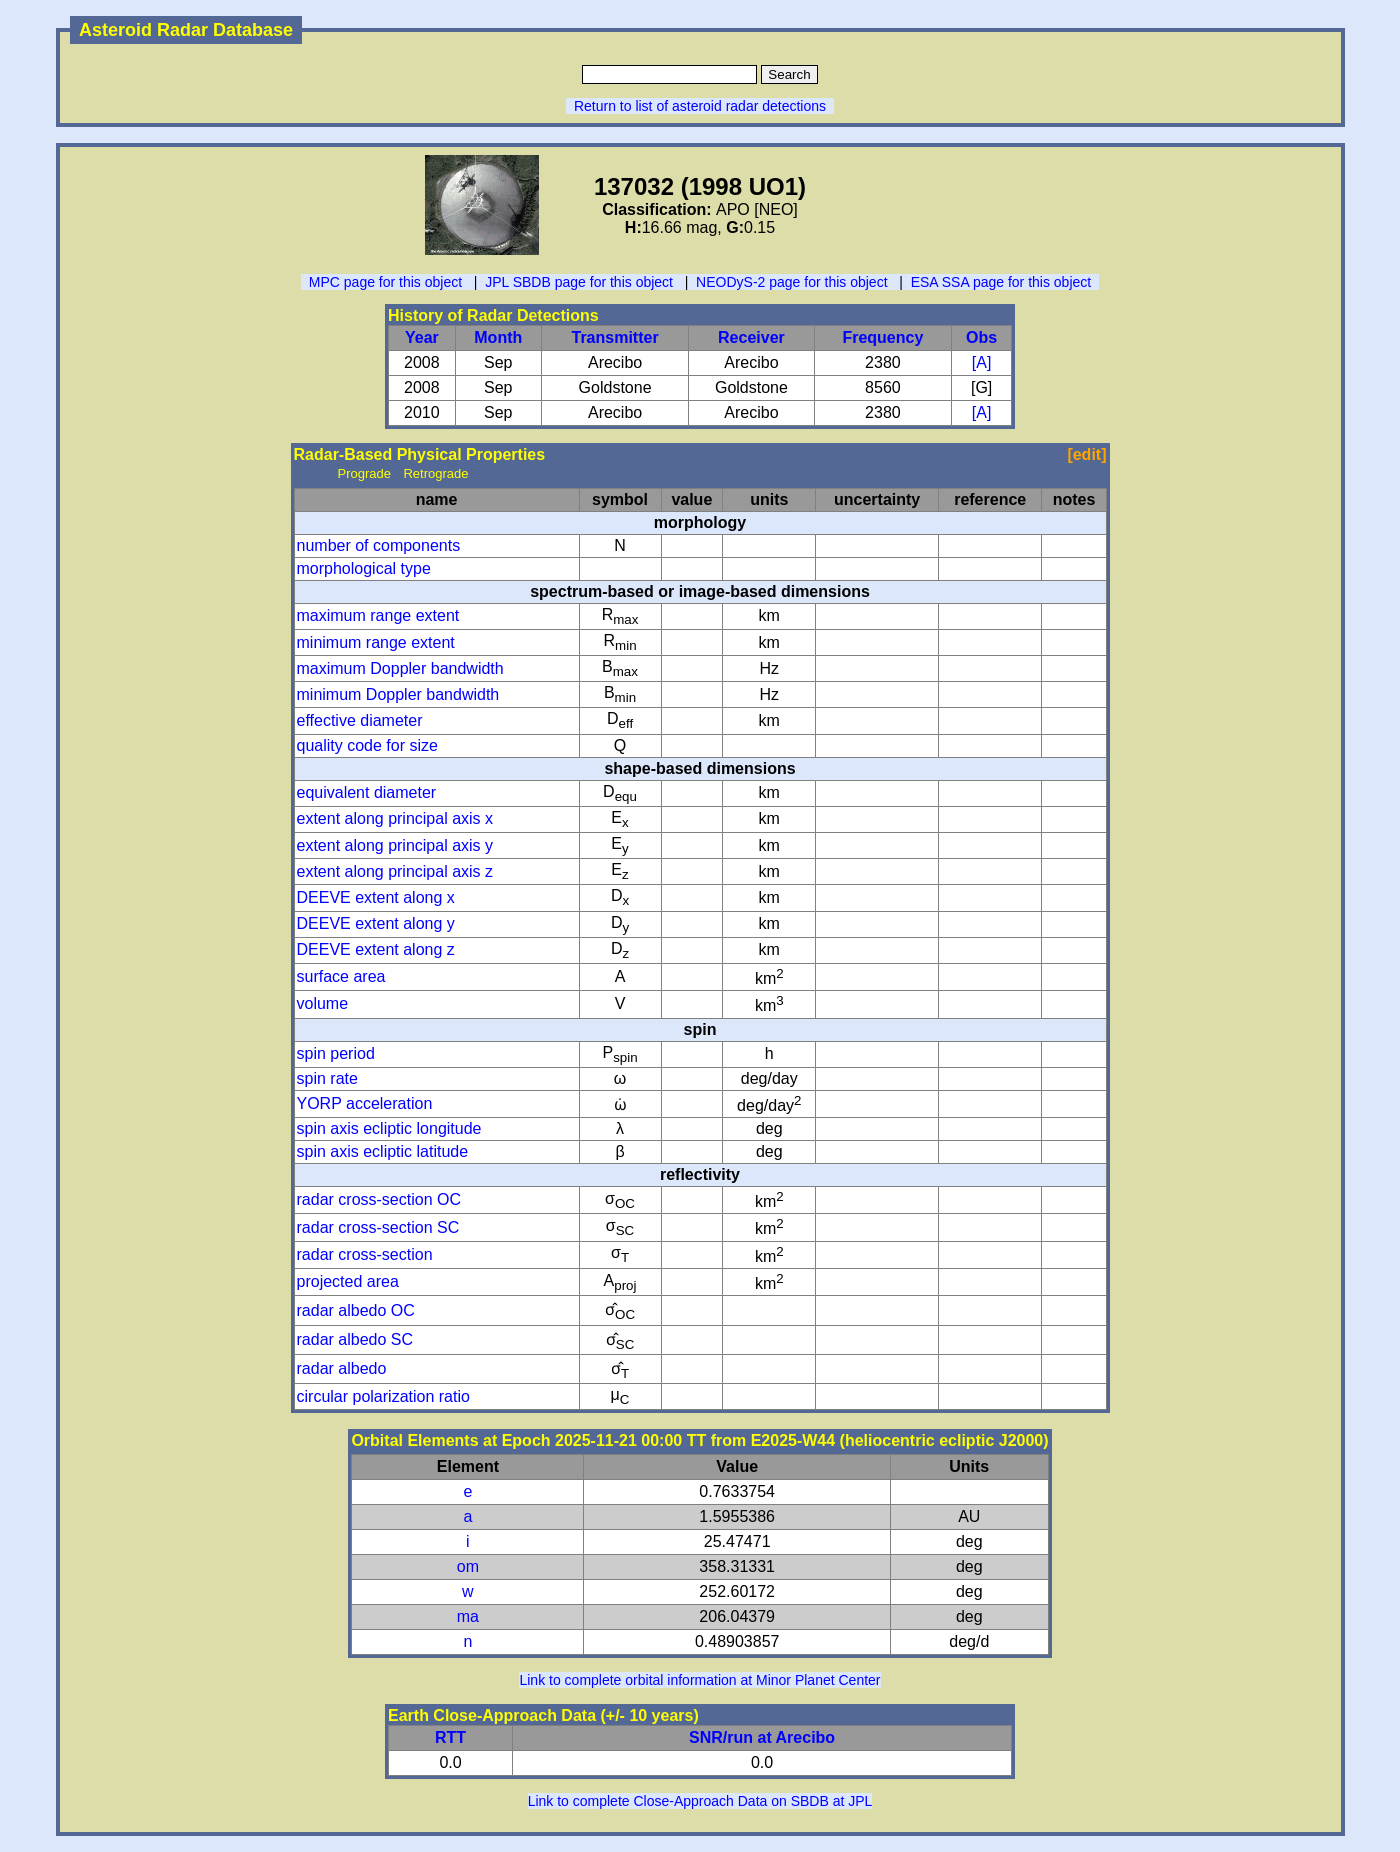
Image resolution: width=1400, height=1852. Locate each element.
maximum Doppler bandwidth (400, 668)
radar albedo (342, 1368)
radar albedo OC (356, 1310)
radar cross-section (365, 1254)
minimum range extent (376, 642)
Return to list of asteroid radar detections (700, 106)
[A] (982, 362)
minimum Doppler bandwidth (398, 694)
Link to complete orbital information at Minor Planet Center (699, 1680)
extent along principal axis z (395, 871)
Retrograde (435, 473)
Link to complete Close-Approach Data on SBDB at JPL (700, 1801)
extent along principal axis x (395, 818)
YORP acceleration (365, 1103)
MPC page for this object (385, 282)
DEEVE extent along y (376, 923)
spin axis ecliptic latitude (383, 1151)
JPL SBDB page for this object (579, 282)
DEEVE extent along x (376, 897)
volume (323, 1003)
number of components (379, 545)
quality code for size (367, 745)
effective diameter (360, 720)
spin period (336, 1053)
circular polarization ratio (383, 1396)
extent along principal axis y (395, 845)
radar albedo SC (355, 1339)
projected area (348, 1281)
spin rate (327, 1078)
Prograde (364, 473)
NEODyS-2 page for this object (791, 282)
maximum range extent (378, 615)
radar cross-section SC (378, 1227)
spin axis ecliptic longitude (389, 1128)
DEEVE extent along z (376, 949)
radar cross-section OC (379, 1199)
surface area (341, 976)
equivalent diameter (367, 792)
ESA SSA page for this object (1001, 282)
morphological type (364, 568)
